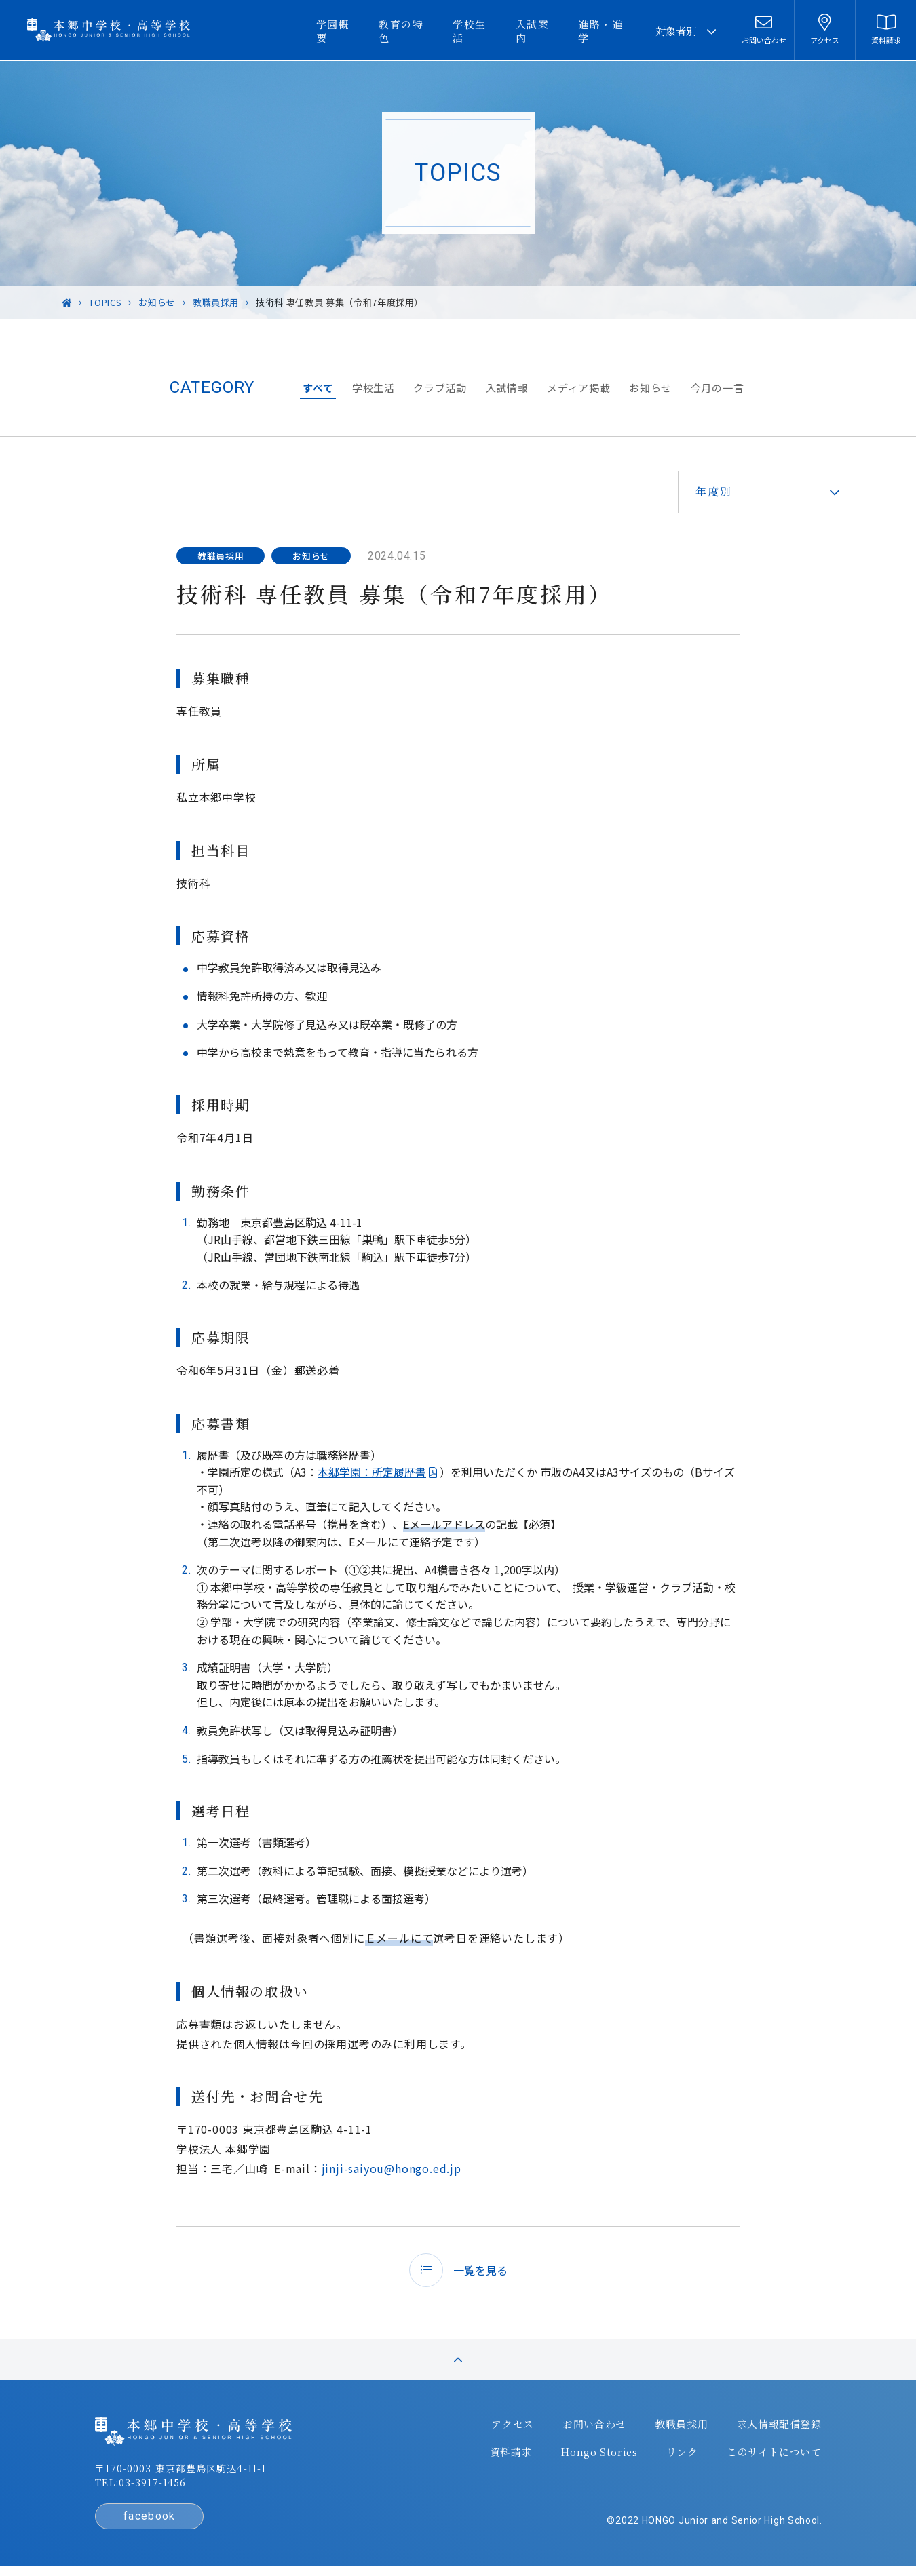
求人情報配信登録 (771, 2429)
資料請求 (507, 2456)
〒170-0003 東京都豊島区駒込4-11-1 (187, 2474)
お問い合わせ (590, 2429)
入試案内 (546, 31)
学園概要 (360, 31)
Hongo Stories (594, 2456)
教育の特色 (424, 31)
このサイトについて (766, 2456)
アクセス (510, 2429)
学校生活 (488, 31)
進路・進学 (611, 31)
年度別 (711, 491)
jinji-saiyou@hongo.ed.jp (391, 2168)
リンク (676, 2456)
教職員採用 (675, 2429)
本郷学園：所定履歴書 (372, 1472)
